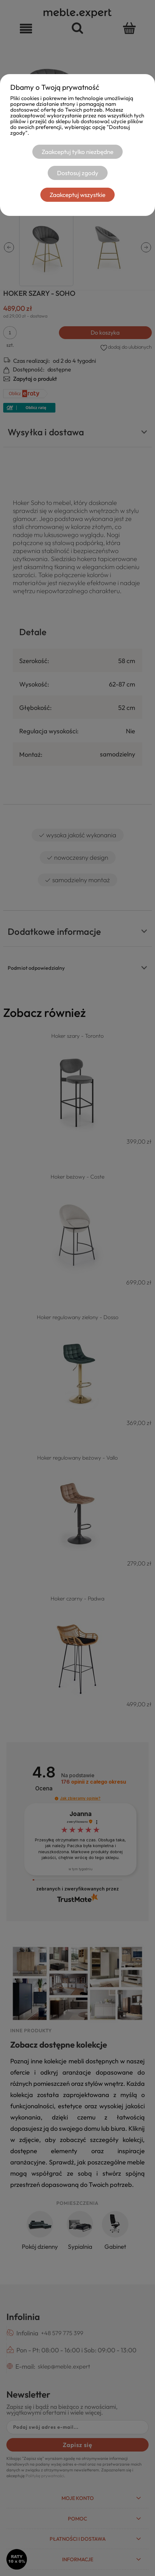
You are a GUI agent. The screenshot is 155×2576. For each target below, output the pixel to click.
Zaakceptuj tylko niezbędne (77, 152)
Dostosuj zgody (77, 173)
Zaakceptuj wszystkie (77, 195)
